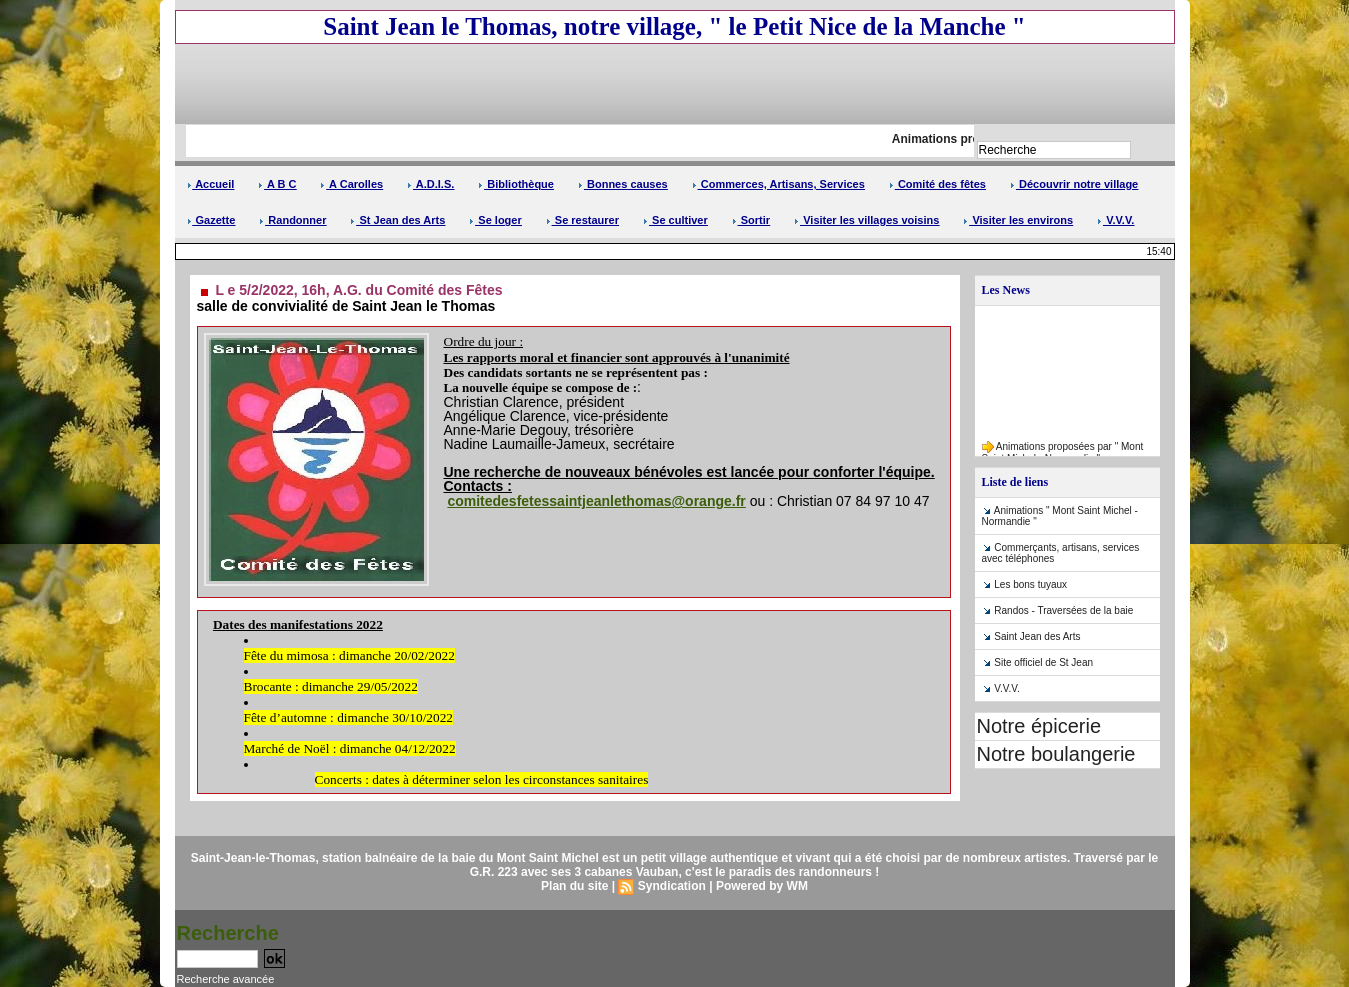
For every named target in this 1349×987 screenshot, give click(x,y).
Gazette (211, 220)
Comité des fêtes (937, 184)
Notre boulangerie (1056, 754)
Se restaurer (582, 220)
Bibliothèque (516, 184)
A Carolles (351, 184)
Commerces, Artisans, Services (778, 184)
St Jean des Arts (397, 220)
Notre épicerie (1039, 726)
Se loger (495, 220)
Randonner (292, 220)
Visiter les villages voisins (866, 220)
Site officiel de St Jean (1043, 662)
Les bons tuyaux (1030, 584)
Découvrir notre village (1074, 184)
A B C (277, 184)
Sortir (751, 220)
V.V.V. (1115, 220)
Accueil (211, 184)
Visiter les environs (1018, 220)
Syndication (672, 886)
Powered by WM (762, 886)
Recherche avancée (226, 979)
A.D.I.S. (430, 184)
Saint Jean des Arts (1037, 636)
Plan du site (574, 886)
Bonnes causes (623, 184)
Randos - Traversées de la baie (1063, 610)
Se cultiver (675, 220)
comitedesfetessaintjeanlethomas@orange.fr (596, 501)
